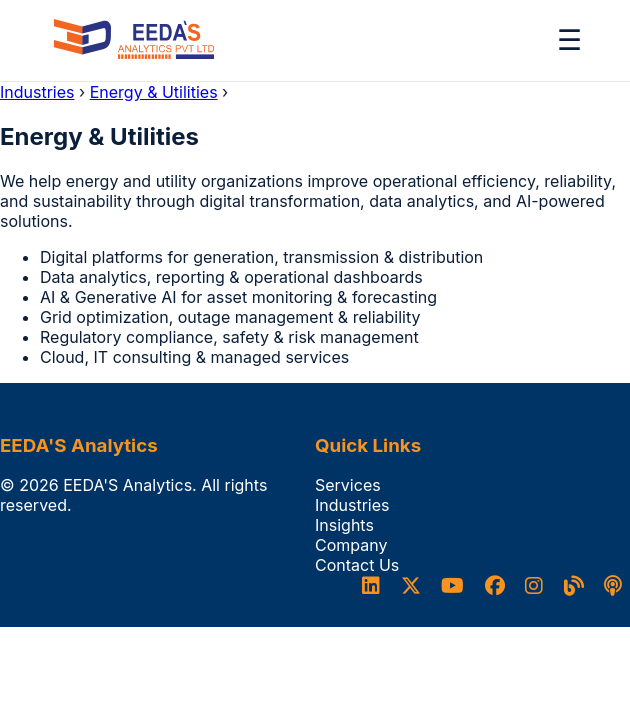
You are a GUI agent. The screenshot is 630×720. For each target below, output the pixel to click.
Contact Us (357, 565)
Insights (344, 525)
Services (348, 485)
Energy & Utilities (154, 92)
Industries (37, 92)
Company (351, 545)
